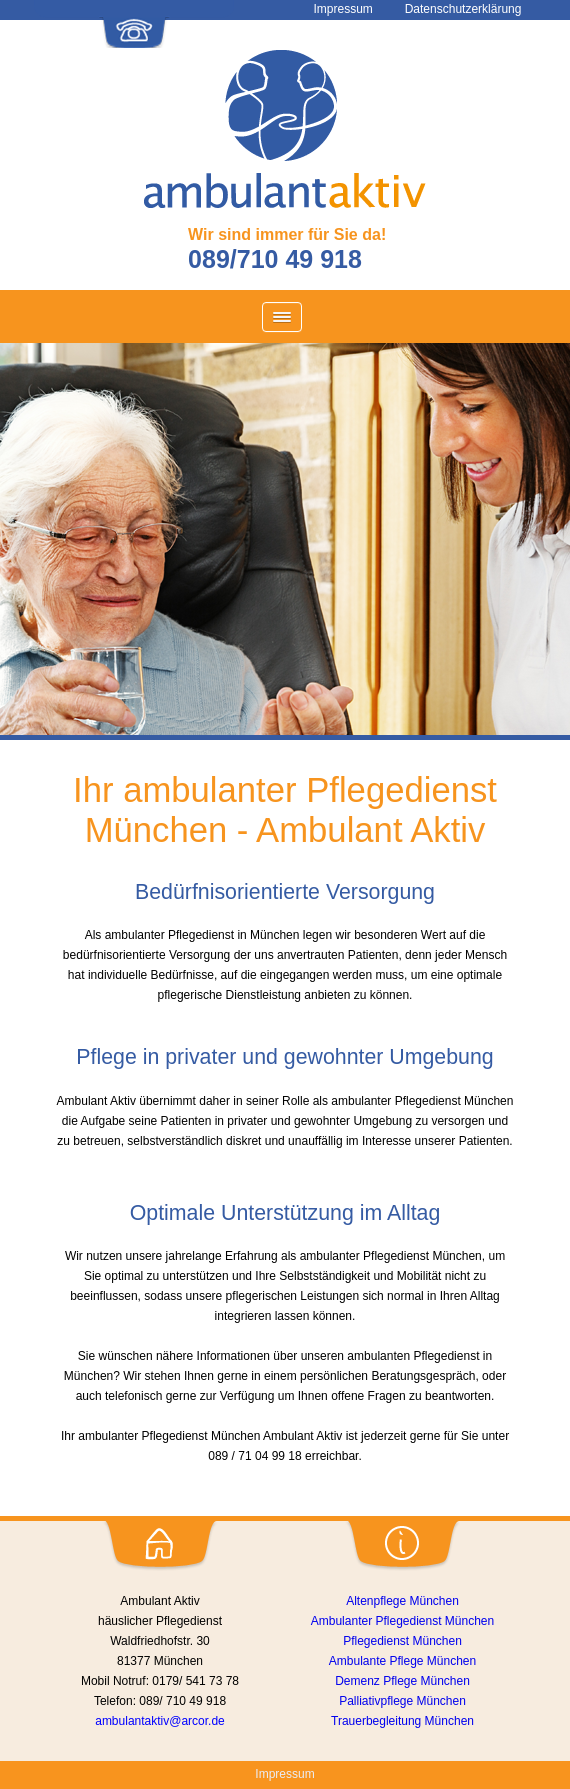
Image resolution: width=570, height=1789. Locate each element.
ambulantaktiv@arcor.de (160, 1721)
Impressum (284, 1774)
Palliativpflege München (402, 1701)
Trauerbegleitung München (402, 1721)
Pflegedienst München (402, 1641)
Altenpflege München (402, 1601)
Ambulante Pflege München (402, 1661)
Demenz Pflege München (402, 1681)
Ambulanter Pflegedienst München (402, 1621)
